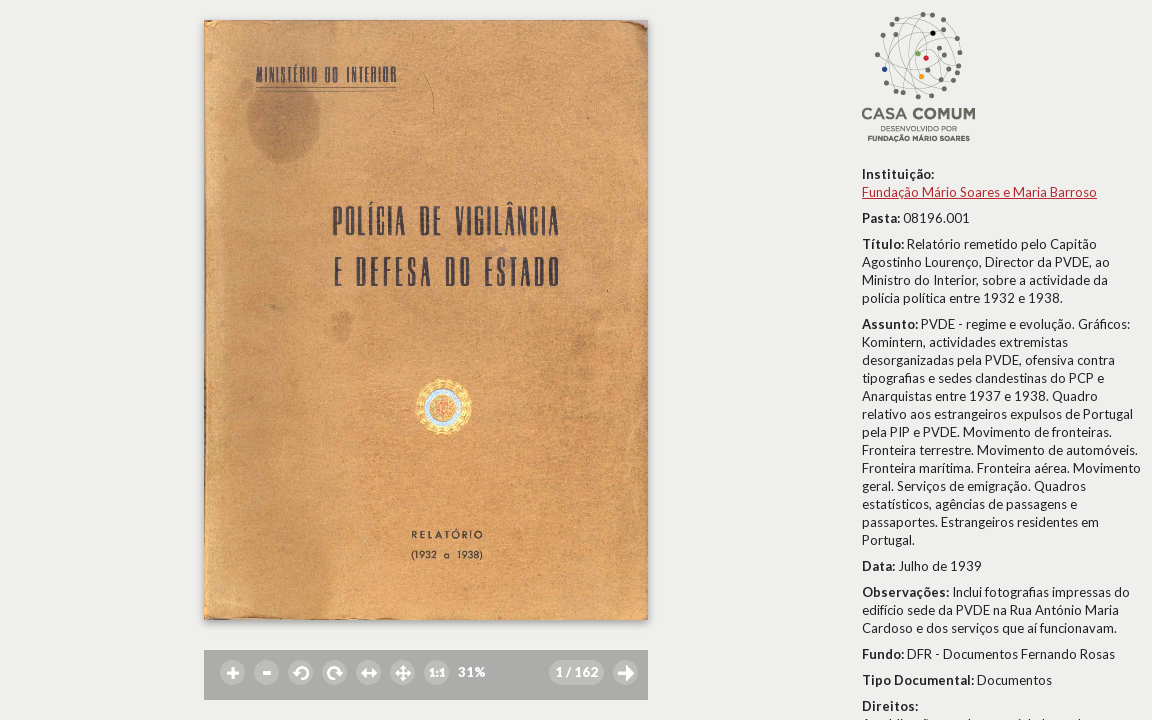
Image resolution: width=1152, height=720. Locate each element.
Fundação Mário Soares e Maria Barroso (979, 192)
